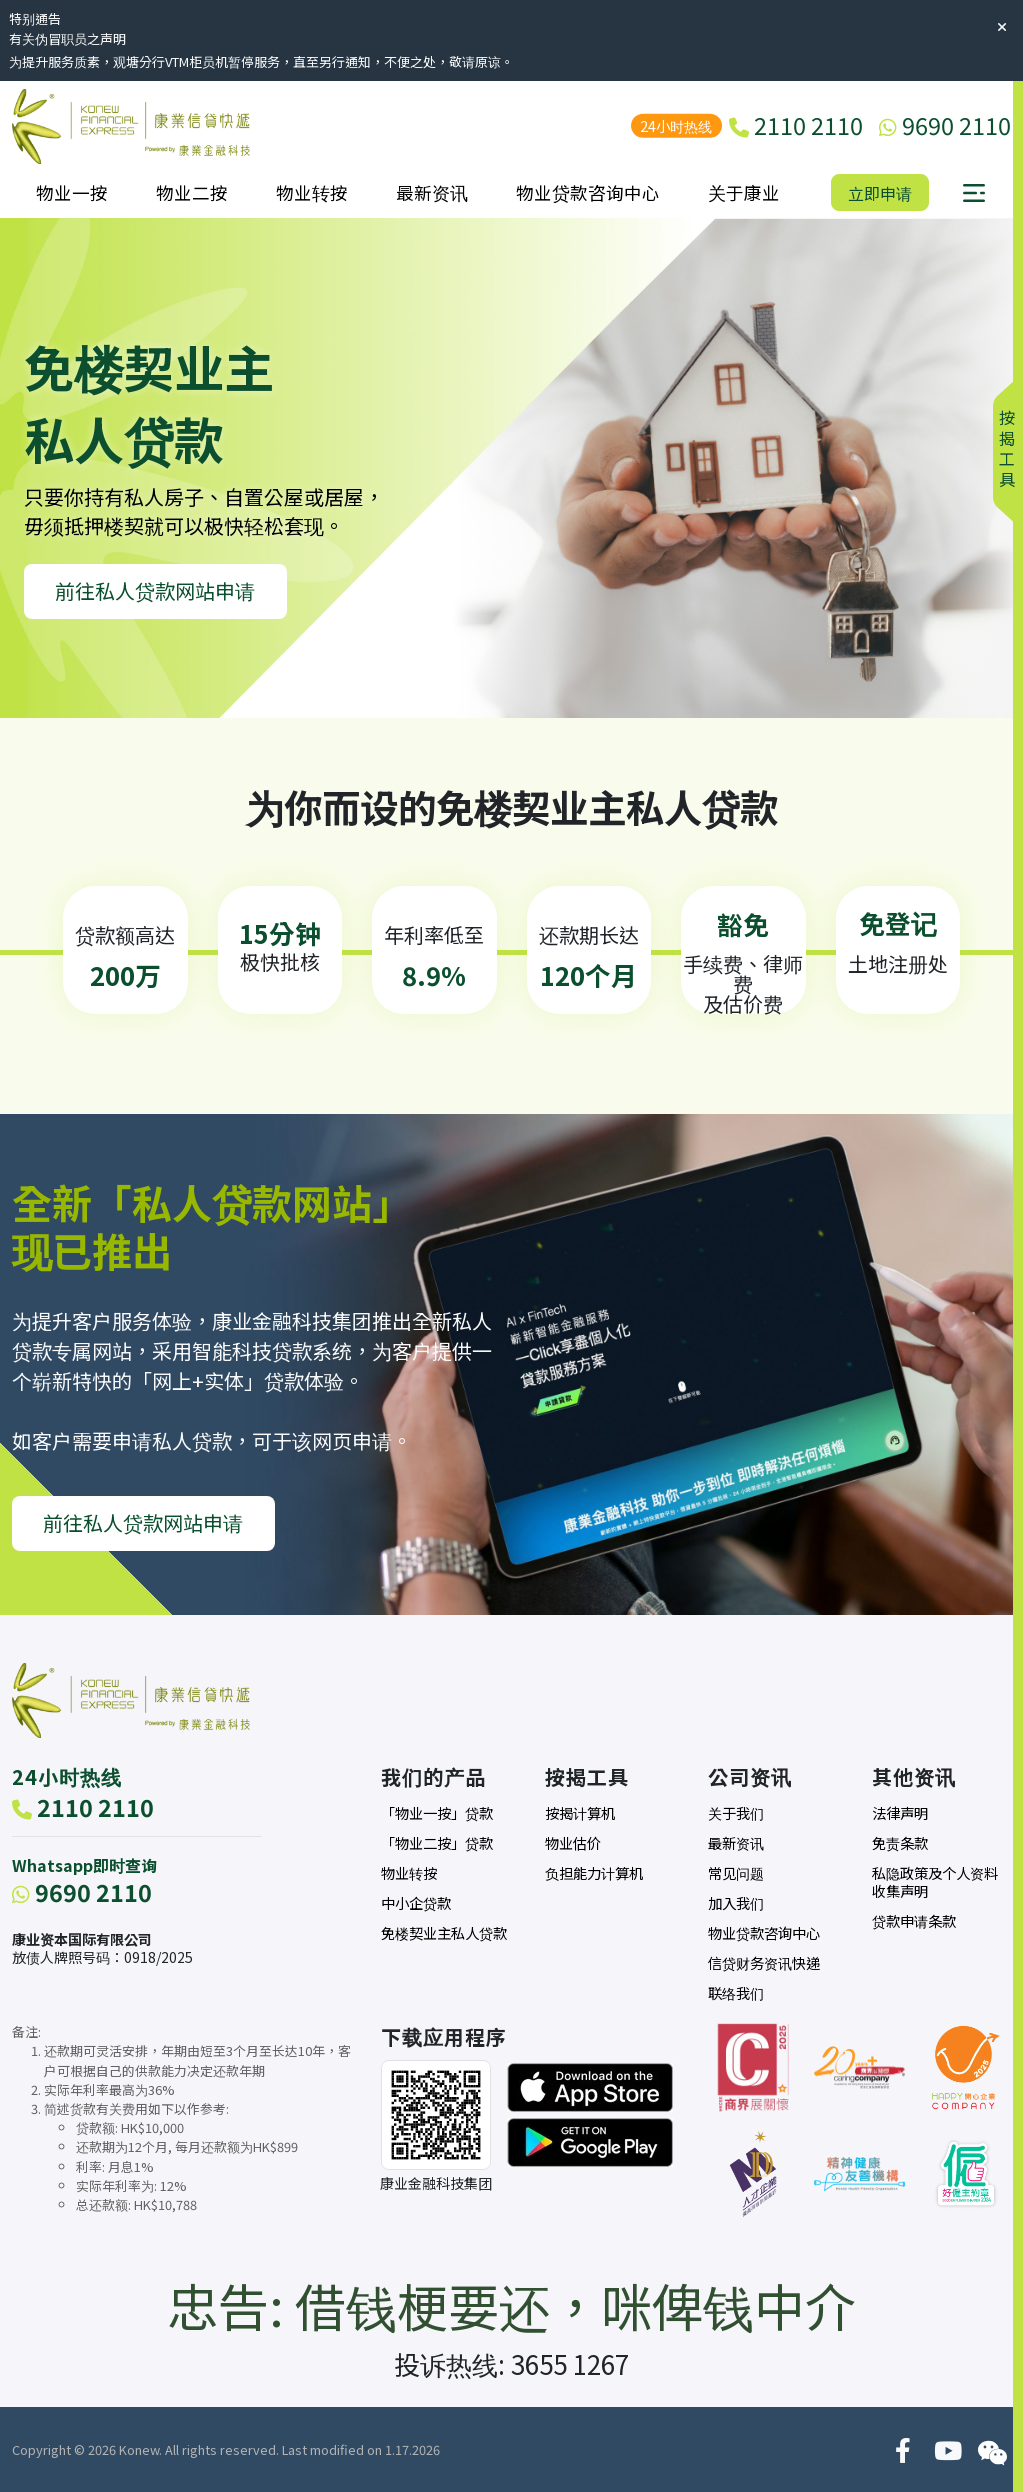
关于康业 (744, 192)
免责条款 (900, 1843)
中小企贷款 (416, 1903)
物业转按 (312, 192)
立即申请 (880, 193)
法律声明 (900, 1813)
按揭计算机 (580, 1813)
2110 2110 (83, 1807)
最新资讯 (432, 192)
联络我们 (736, 1993)
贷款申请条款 (914, 1921)
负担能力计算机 (594, 1873)
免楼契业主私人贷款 (444, 1933)
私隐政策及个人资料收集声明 (935, 1882)
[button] (974, 193)
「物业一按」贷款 (437, 1813)
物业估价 (573, 1843)
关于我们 (736, 1813)
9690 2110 (82, 1892)
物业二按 (192, 192)
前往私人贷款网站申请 (155, 590)
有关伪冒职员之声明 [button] (67, 38)
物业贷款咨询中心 (588, 192)
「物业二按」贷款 (437, 1843)
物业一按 (72, 192)
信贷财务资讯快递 (764, 1963)
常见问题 (736, 1873)
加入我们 (736, 1903)
